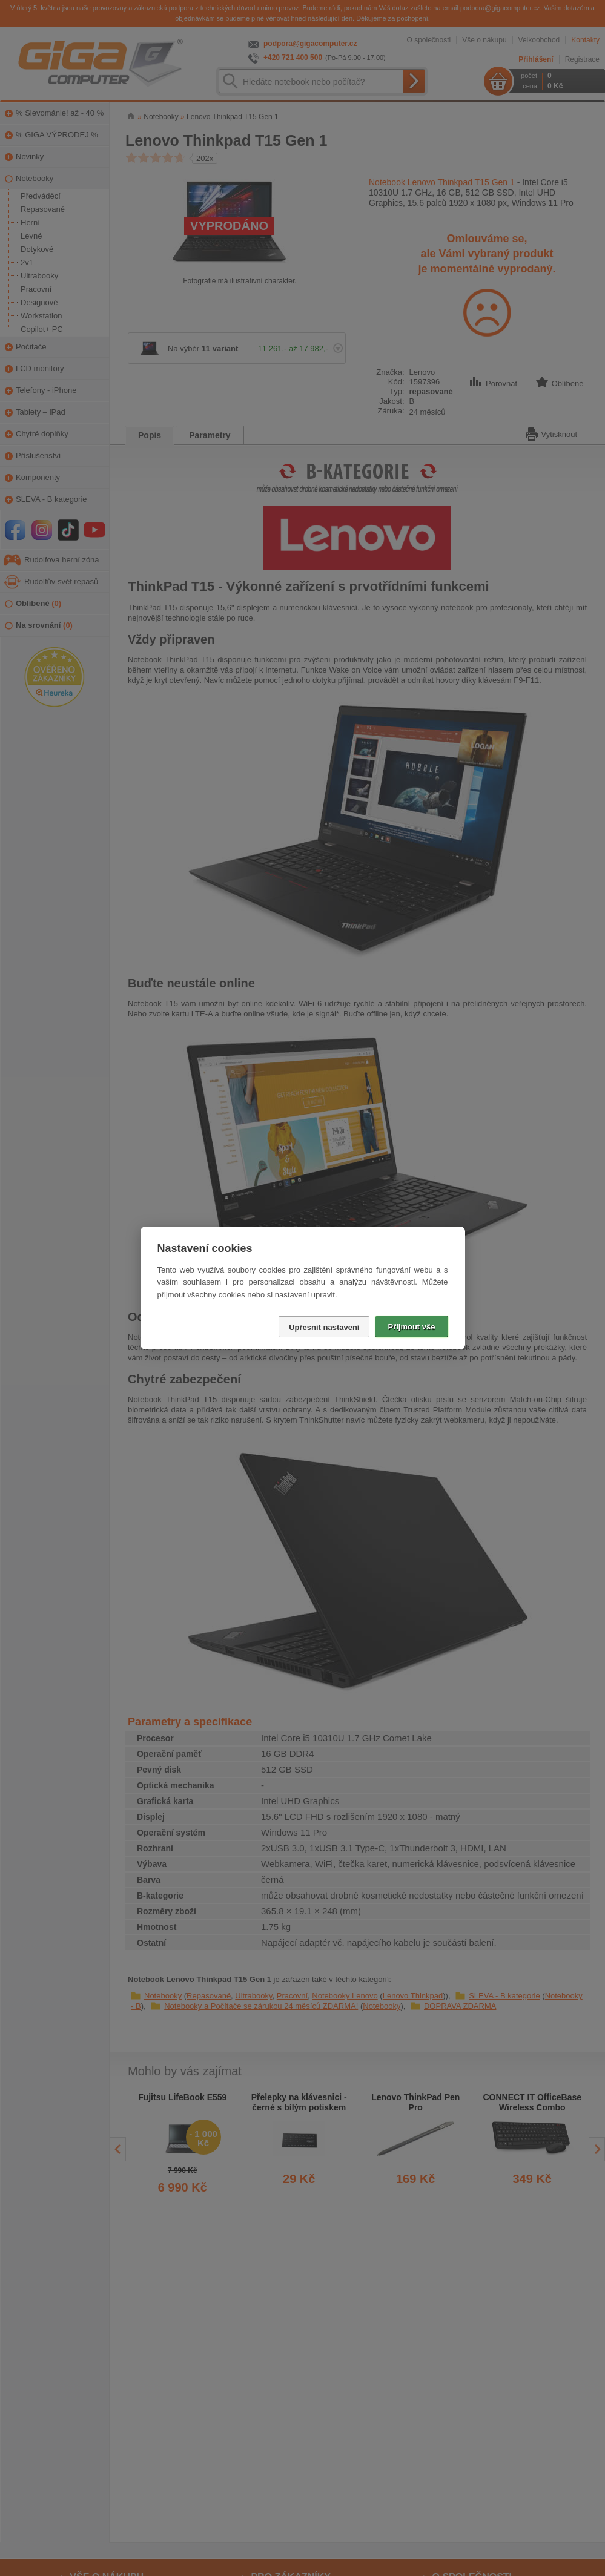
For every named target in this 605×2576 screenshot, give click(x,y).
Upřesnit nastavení (324, 1327)
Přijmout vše (411, 1326)
